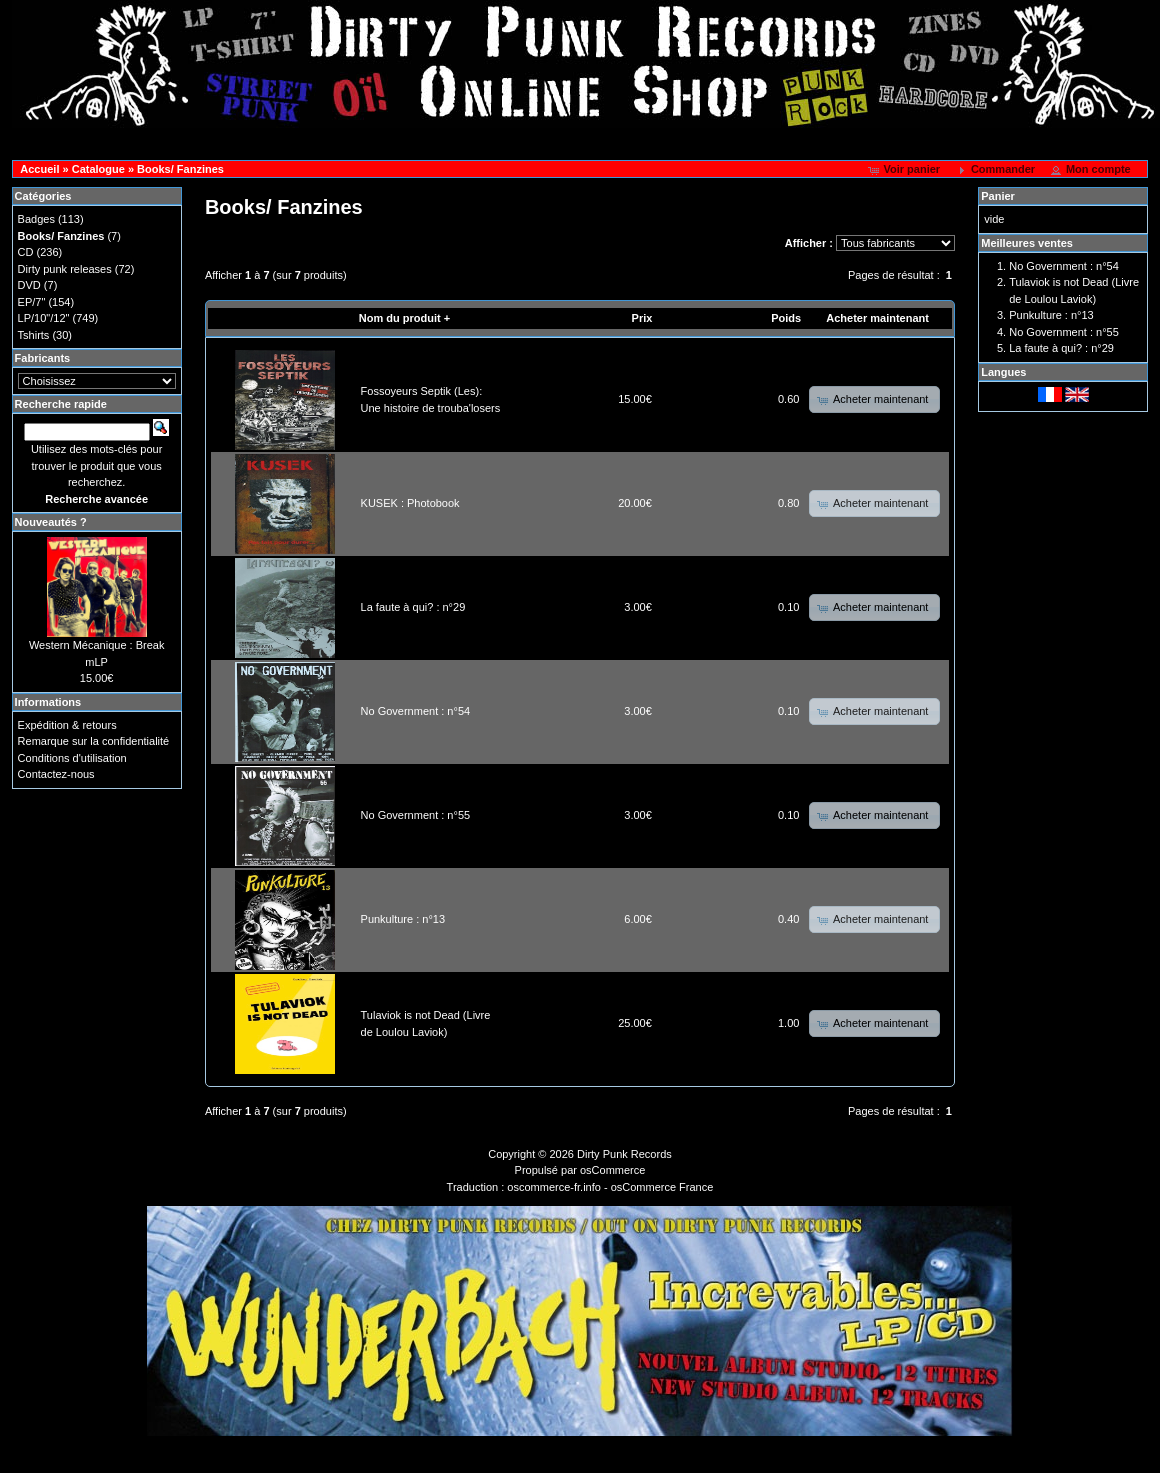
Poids (786, 318)
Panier (998, 196)
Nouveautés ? (51, 522)
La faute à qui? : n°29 (413, 607)
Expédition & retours (67, 725)
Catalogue (98, 169)
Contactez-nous (56, 774)
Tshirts (34, 335)
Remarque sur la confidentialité (94, 741)
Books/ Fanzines (180, 169)
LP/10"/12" (44, 318)
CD (26, 252)
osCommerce (612, 1170)
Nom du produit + (404, 318)
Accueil (39, 169)
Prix (642, 318)
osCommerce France (662, 1187)
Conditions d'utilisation (72, 758)
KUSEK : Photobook (410, 503)
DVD (29, 285)
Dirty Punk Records (624, 1154)
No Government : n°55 (416, 815)
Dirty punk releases (65, 269)
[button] (905, 170)
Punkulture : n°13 (403, 919)
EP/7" (32, 302)
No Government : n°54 (416, 711)
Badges (36, 219)
